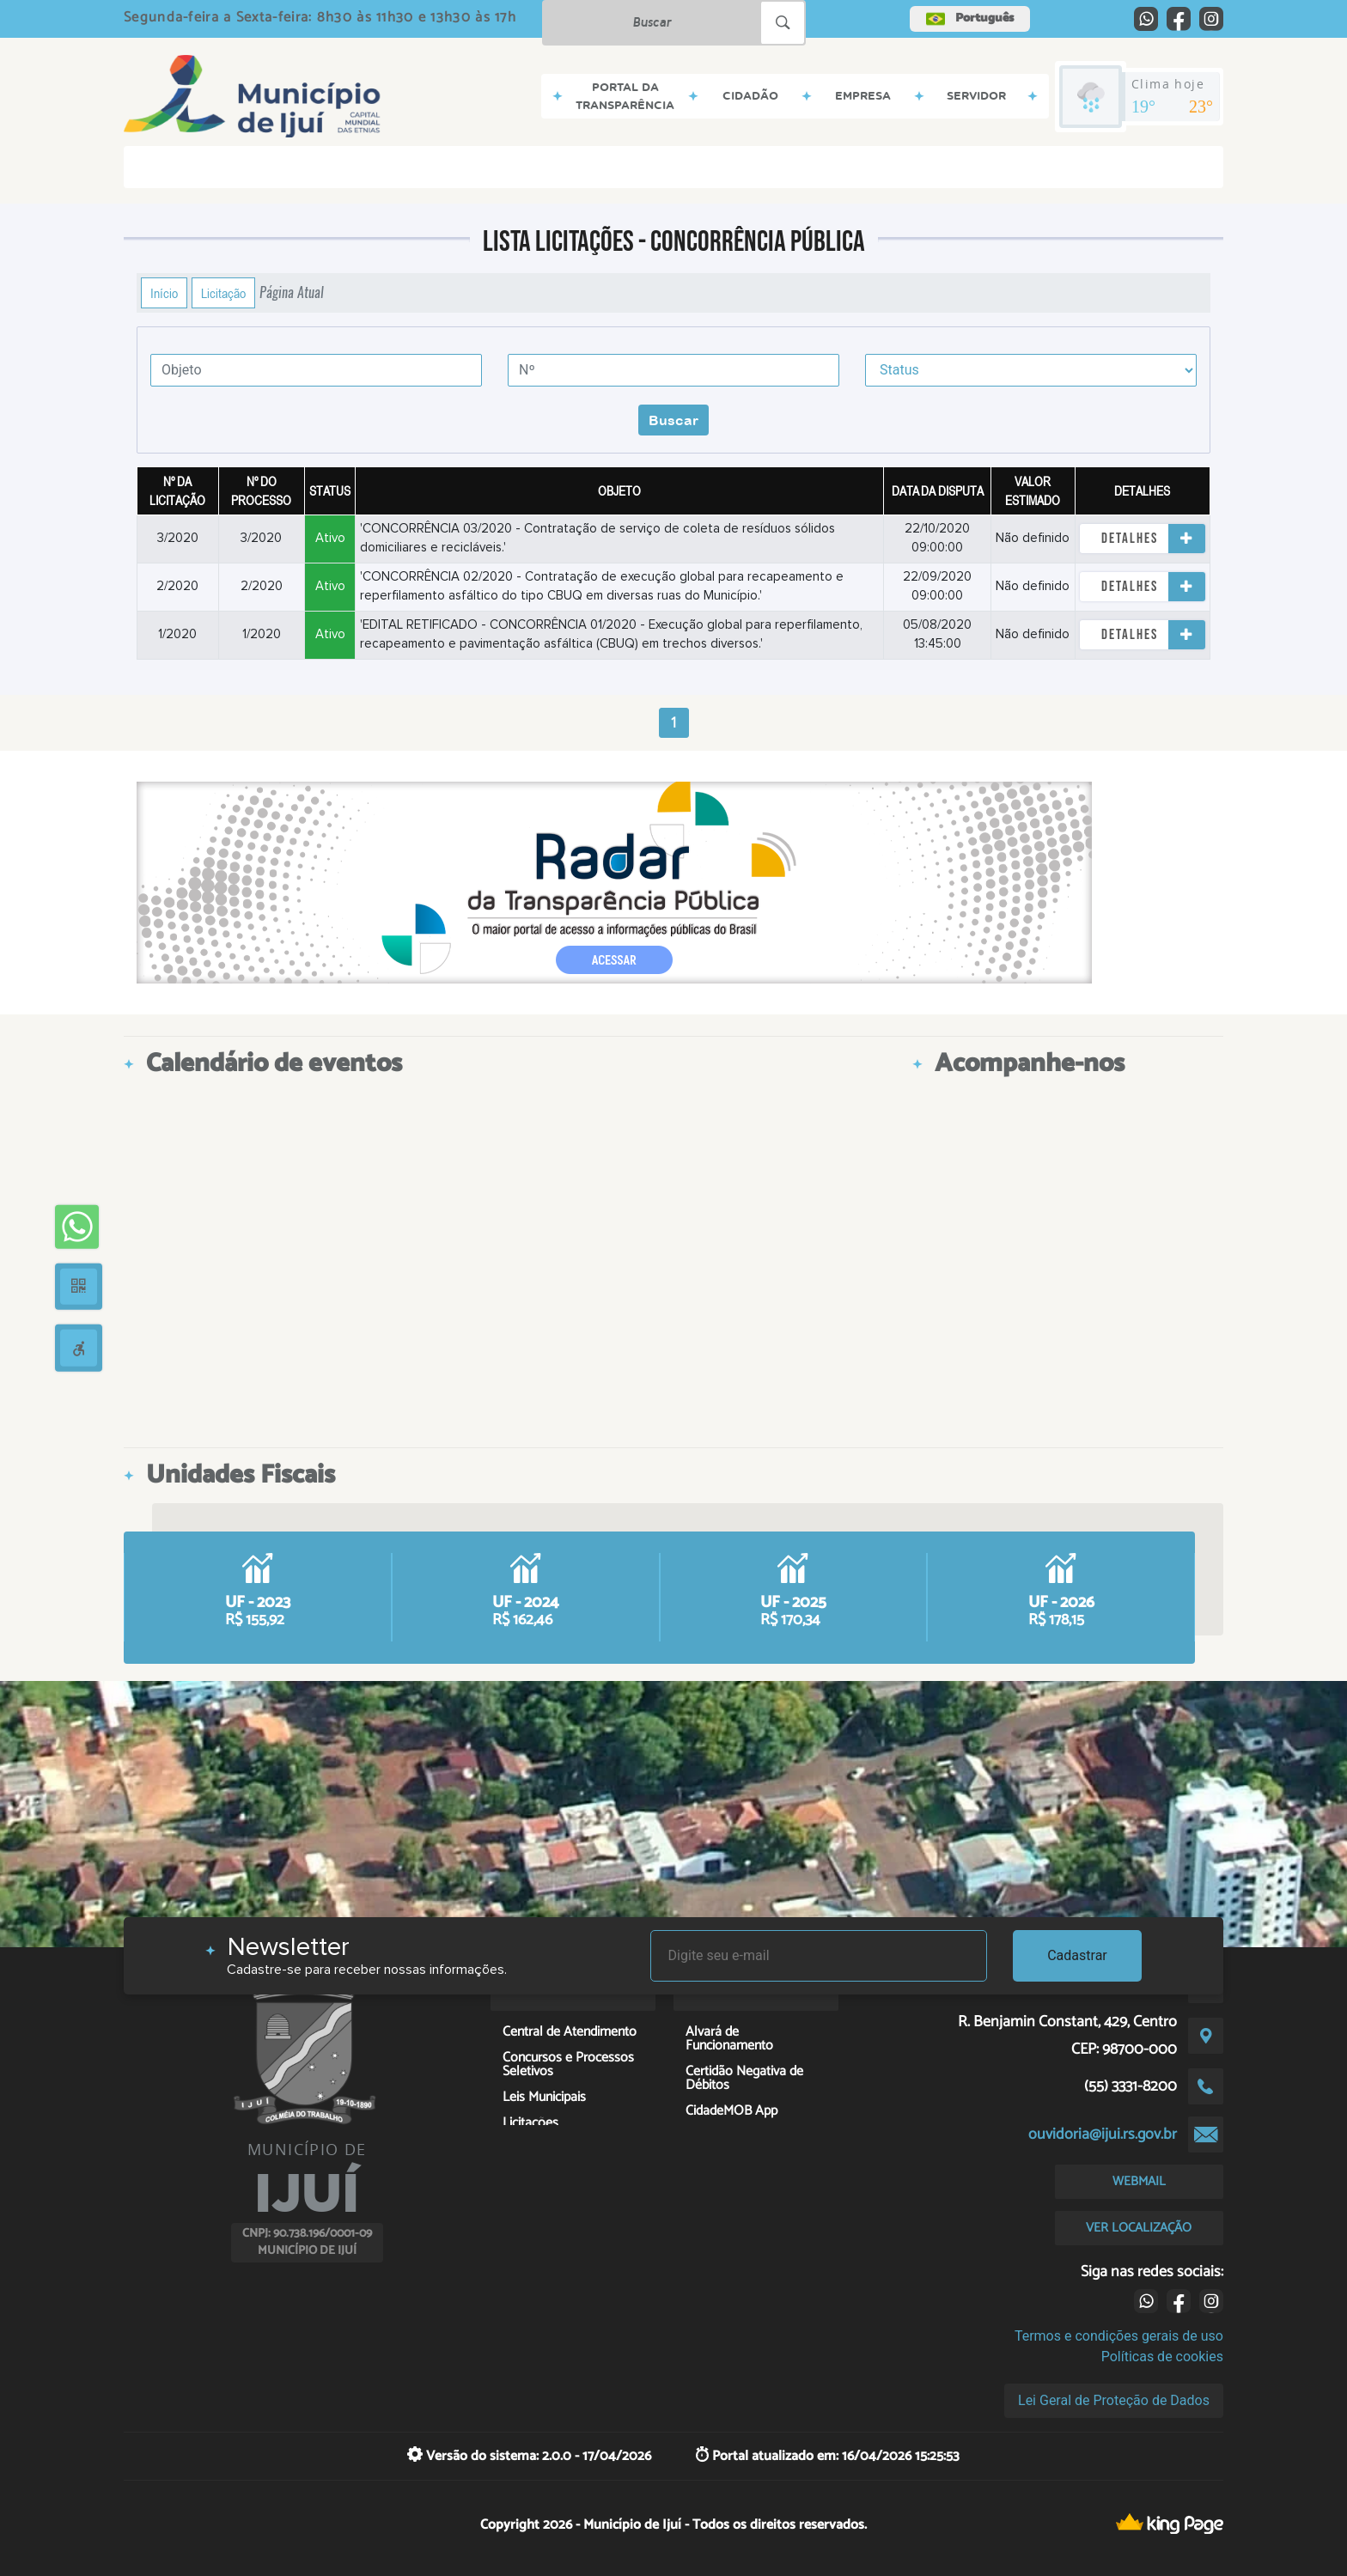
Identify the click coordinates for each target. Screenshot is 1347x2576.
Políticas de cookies (1162, 2356)
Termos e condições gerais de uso (1119, 2336)
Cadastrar (1077, 1955)
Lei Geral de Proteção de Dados (1114, 2400)
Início (164, 292)
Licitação (223, 292)
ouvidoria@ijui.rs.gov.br (1102, 2134)
